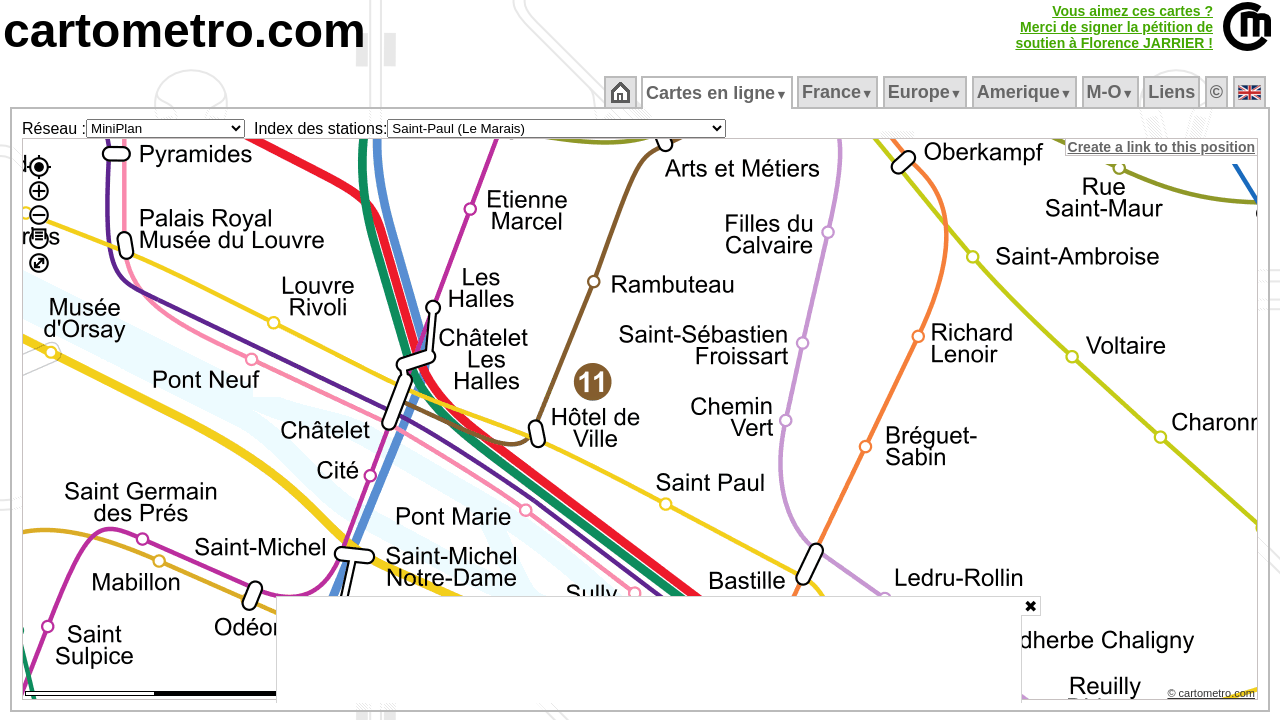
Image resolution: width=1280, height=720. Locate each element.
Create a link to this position (1162, 147)
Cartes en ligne (718, 93)
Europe (926, 92)
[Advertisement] (649, 650)
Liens (1173, 92)
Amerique (1025, 92)
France (838, 92)
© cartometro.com (1213, 696)
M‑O (1111, 92)
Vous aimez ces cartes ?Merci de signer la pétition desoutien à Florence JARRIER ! (1114, 27)
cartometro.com (184, 30)
